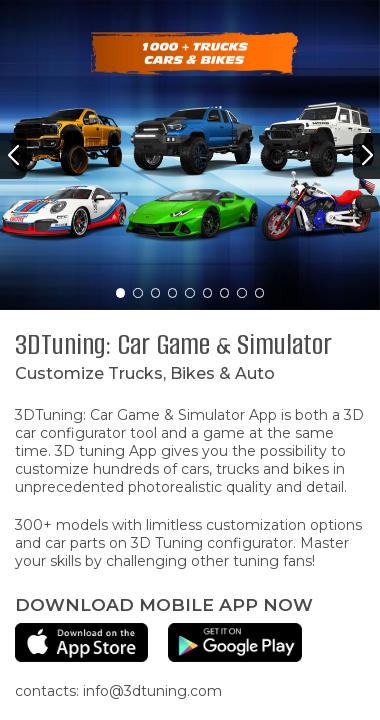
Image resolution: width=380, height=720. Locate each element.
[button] (13, 156)
